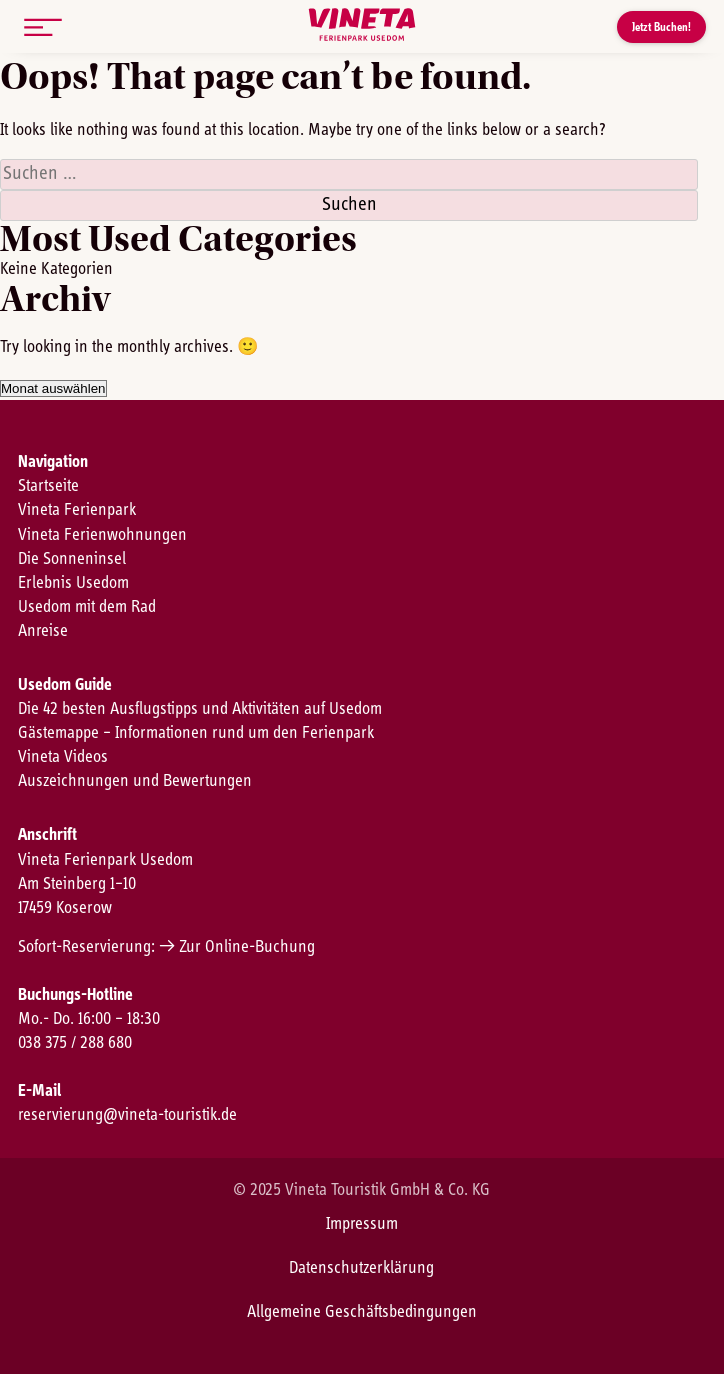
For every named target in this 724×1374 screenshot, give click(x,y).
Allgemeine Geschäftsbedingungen (362, 1312)
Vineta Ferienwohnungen (102, 535)
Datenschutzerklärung (361, 1268)
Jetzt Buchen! (661, 27)
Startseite (48, 486)
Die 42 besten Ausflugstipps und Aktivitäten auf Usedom (200, 709)
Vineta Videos (63, 757)
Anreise (43, 631)
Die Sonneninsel (72, 559)
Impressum (362, 1224)
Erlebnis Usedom (73, 583)
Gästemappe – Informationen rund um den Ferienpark (196, 733)
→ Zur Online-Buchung (237, 947)
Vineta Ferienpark (77, 510)
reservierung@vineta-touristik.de (127, 1115)
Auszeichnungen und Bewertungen (135, 781)
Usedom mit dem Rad (87, 607)
